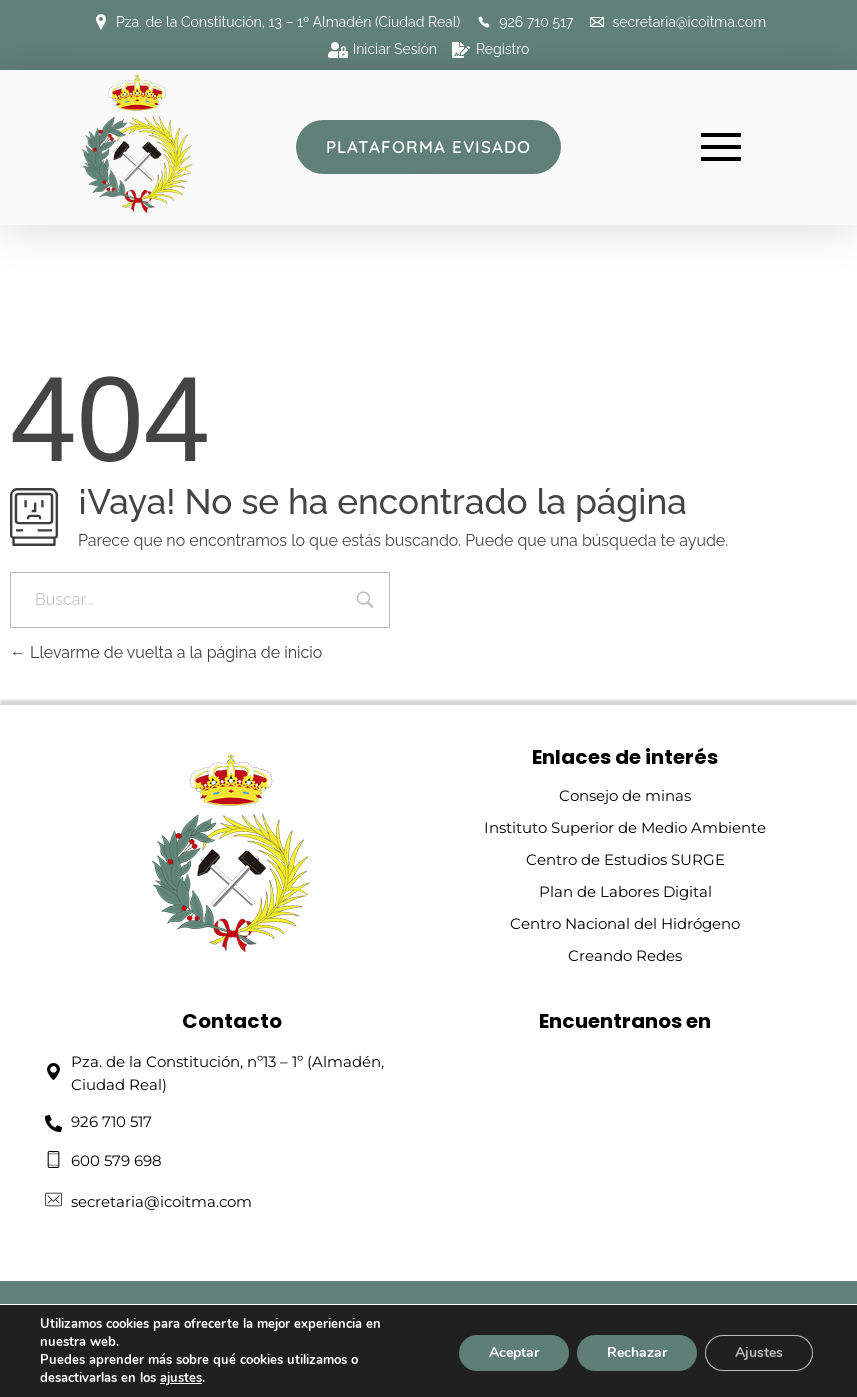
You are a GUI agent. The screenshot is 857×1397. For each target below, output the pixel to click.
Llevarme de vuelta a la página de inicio (166, 652)
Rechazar (637, 1352)
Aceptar (514, 1352)
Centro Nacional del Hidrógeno (625, 923)
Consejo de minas (625, 795)
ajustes (181, 1378)
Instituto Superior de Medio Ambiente (625, 827)
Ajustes (759, 1352)
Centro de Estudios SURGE (625, 859)
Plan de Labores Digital (625, 891)
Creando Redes (625, 955)
